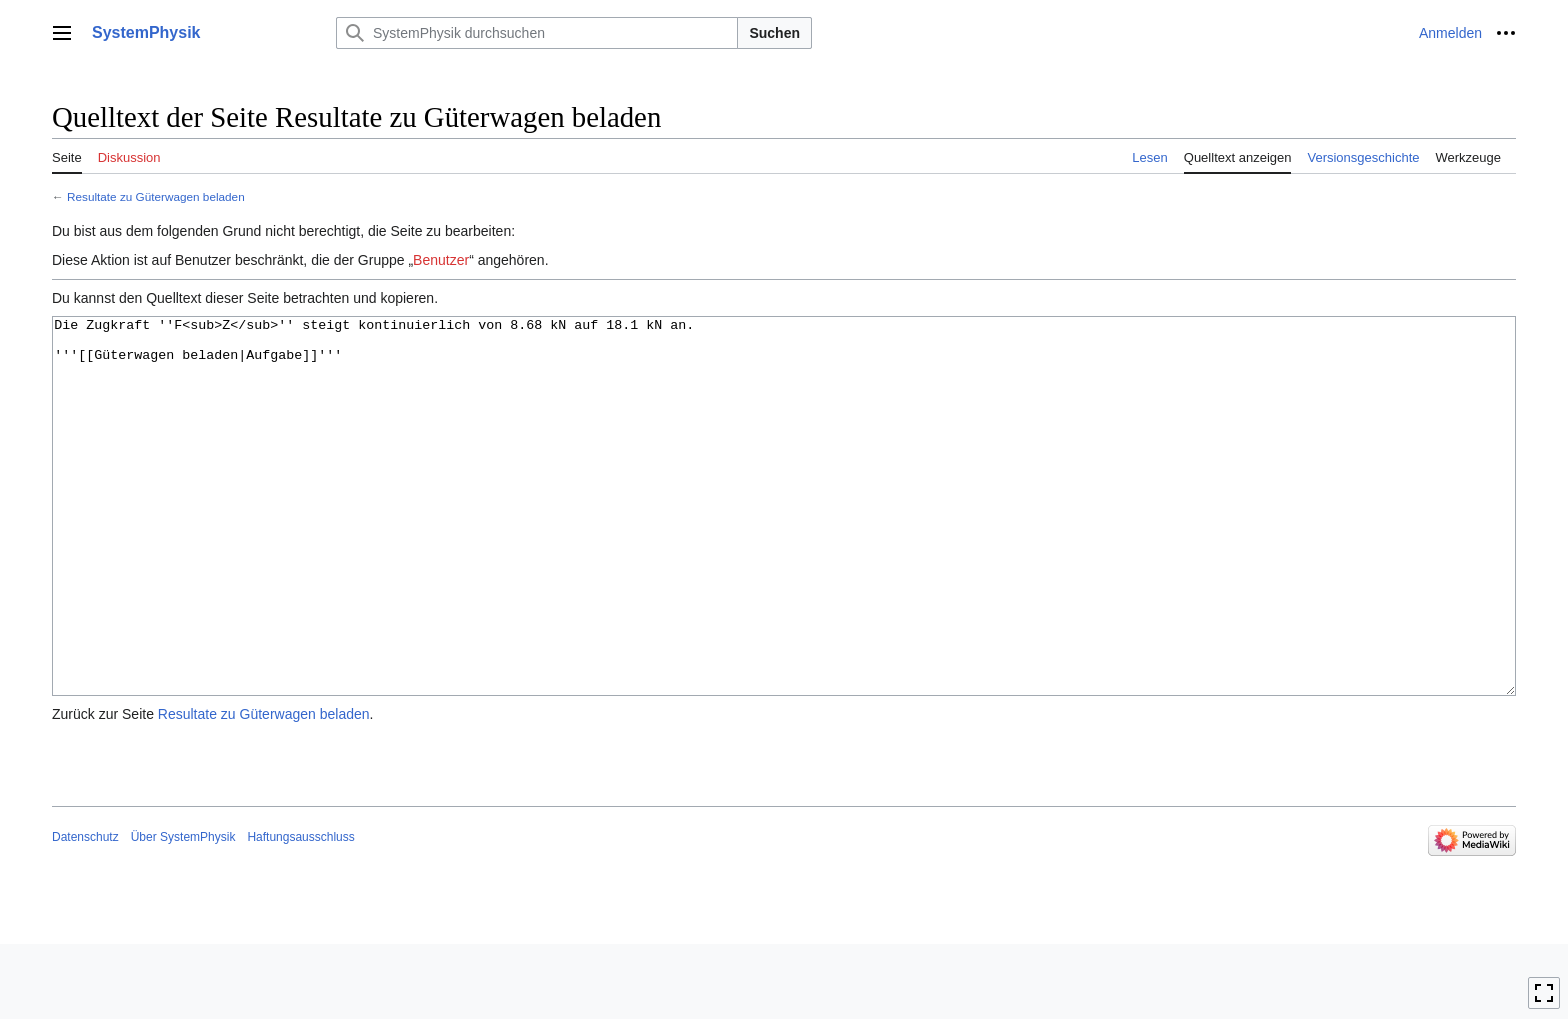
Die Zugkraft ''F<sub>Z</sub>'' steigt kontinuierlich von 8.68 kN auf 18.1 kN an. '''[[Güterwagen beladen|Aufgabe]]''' (784, 543)
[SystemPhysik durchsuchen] (537, 33)
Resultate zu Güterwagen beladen (156, 196)
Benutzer (441, 260)
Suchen (774, 33)
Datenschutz (85, 912)
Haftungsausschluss (300, 912)
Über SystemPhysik (183, 912)
